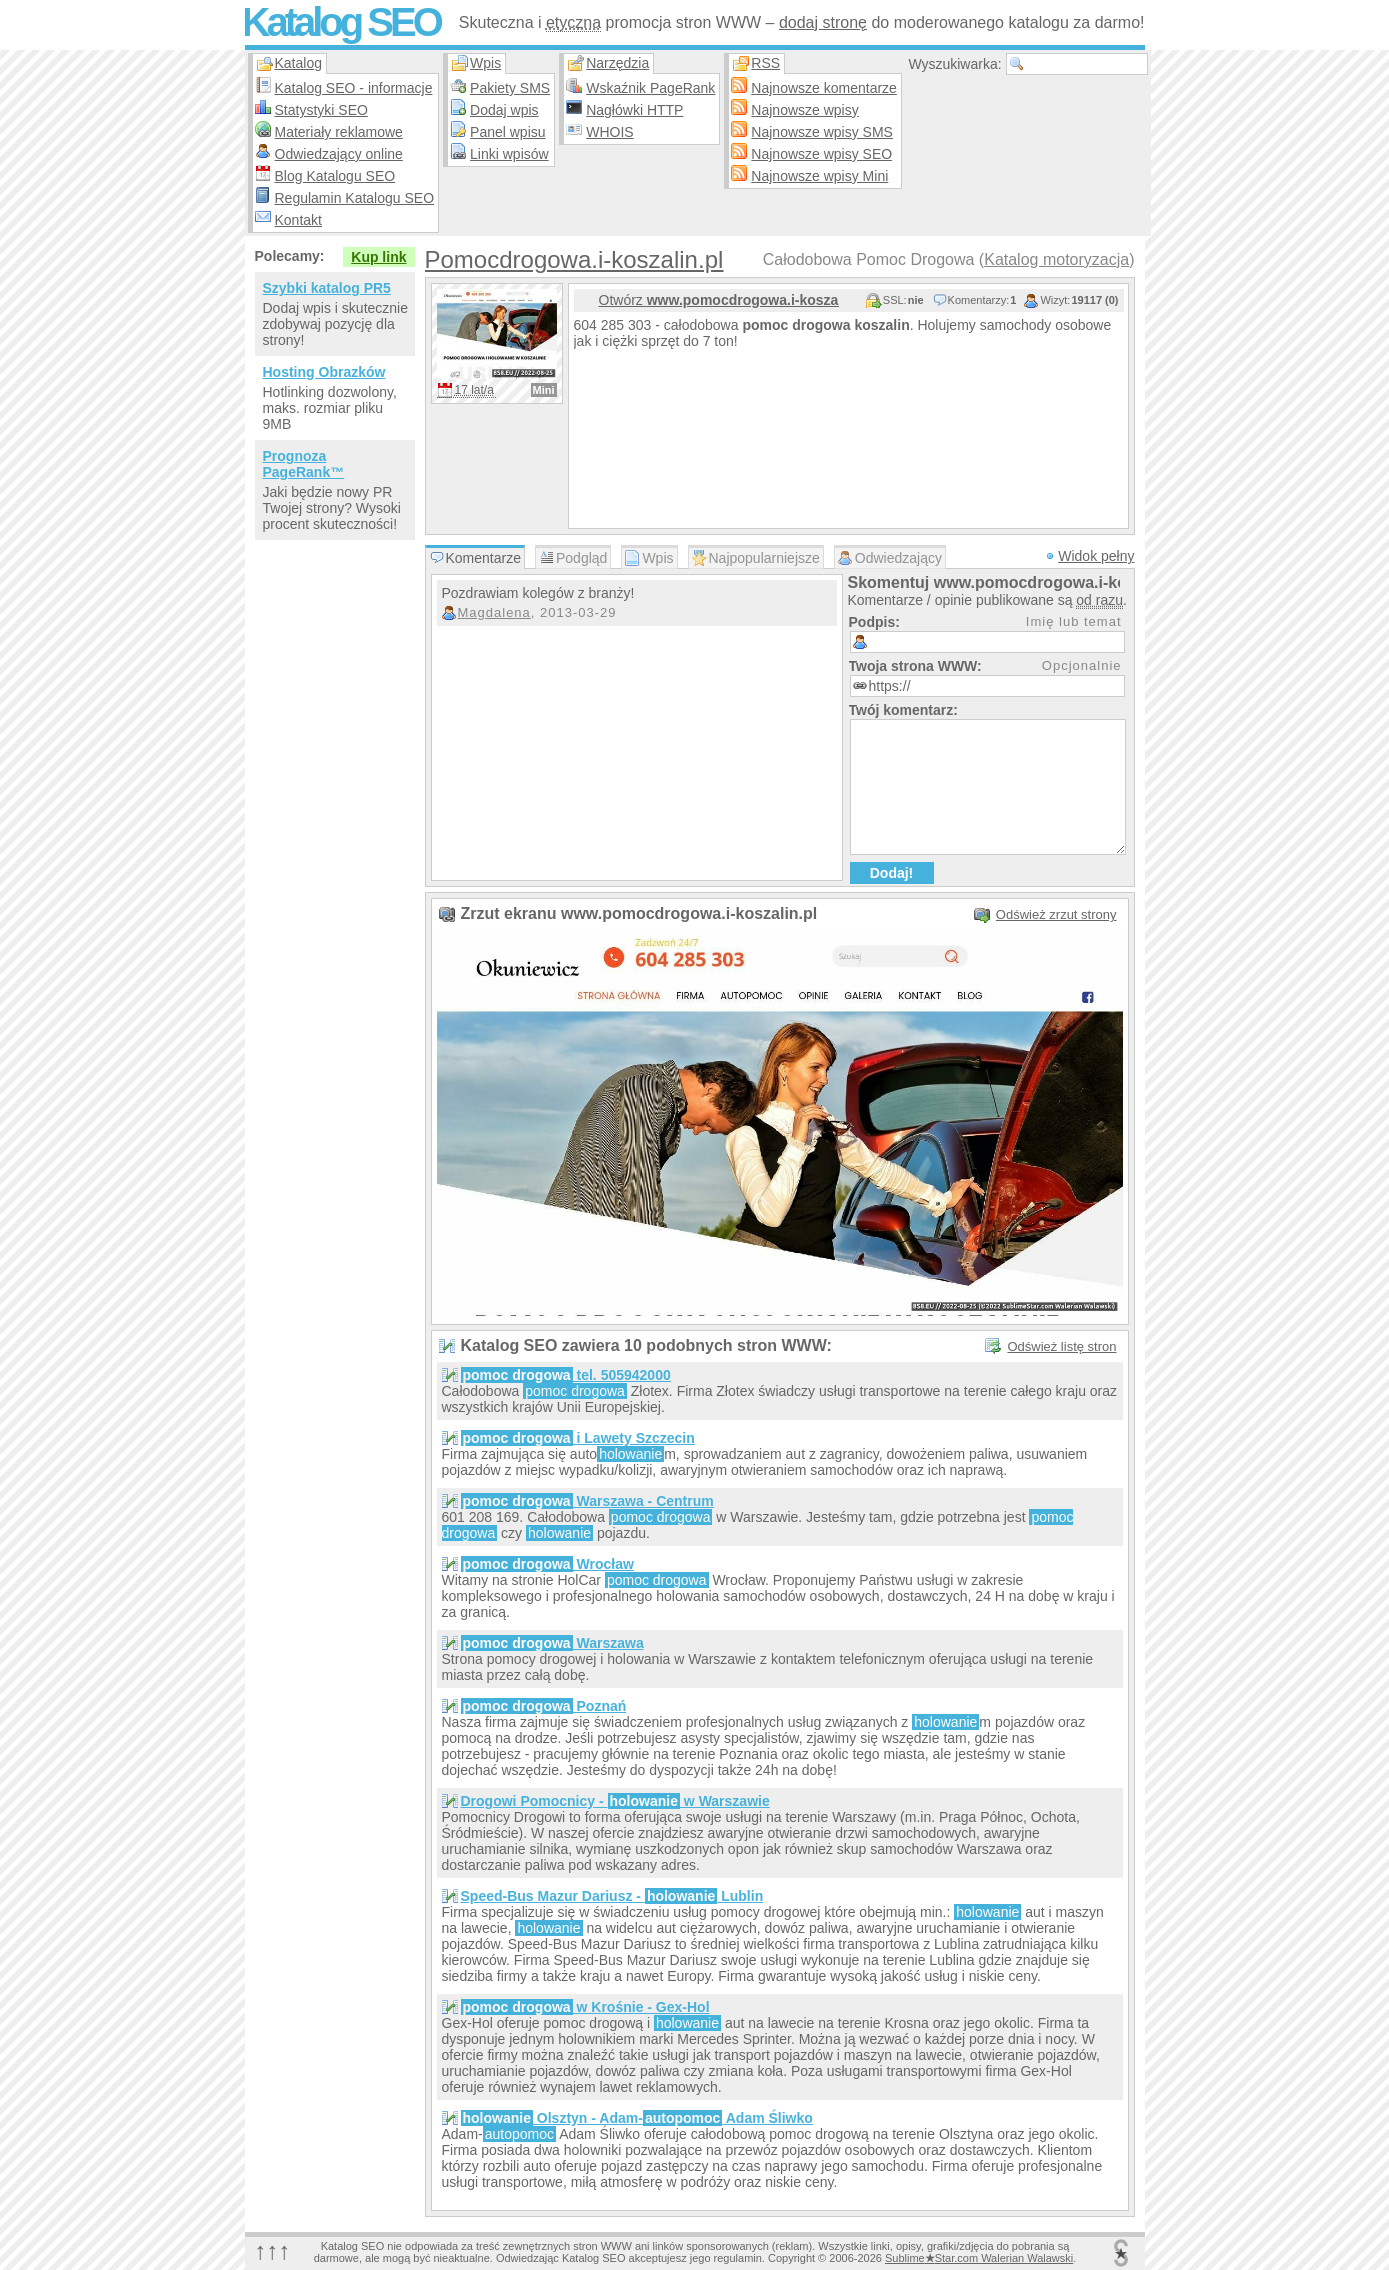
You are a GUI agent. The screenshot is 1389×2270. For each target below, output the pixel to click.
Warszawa (552, 1643)
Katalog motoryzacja (1056, 259)
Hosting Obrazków (324, 372)
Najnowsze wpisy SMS (822, 132)
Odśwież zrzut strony (1056, 914)
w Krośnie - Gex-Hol (585, 2007)
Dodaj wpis (504, 110)
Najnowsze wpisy (804, 110)
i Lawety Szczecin (578, 1438)
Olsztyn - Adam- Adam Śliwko (637, 2118)
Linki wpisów (509, 154)
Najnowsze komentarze (824, 88)
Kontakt (298, 220)
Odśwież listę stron (1061, 1346)
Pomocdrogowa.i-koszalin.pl (574, 259)
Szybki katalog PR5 (327, 288)
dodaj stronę (823, 22)
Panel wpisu (508, 132)
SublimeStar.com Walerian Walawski (979, 2258)
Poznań (544, 1706)
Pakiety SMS (510, 88)
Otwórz (719, 300)
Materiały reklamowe (339, 132)
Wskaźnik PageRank (650, 88)
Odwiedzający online (339, 154)
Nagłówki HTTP (634, 110)
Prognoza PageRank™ (304, 464)
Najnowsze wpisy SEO (821, 154)
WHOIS (609, 132)
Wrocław (547, 1564)
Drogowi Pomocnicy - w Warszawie (615, 1801)
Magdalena (494, 612)
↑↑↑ (273, 2250)
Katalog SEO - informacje (354, 88)
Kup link (378, 257)
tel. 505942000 (566, 1375)
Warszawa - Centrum (587, 1501)
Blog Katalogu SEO (335, 176)
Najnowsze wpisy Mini (819, 176)
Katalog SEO (341, 22)
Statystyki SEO (321, 110)
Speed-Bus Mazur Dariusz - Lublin (612, 1896)
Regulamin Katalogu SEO (355, 198)
